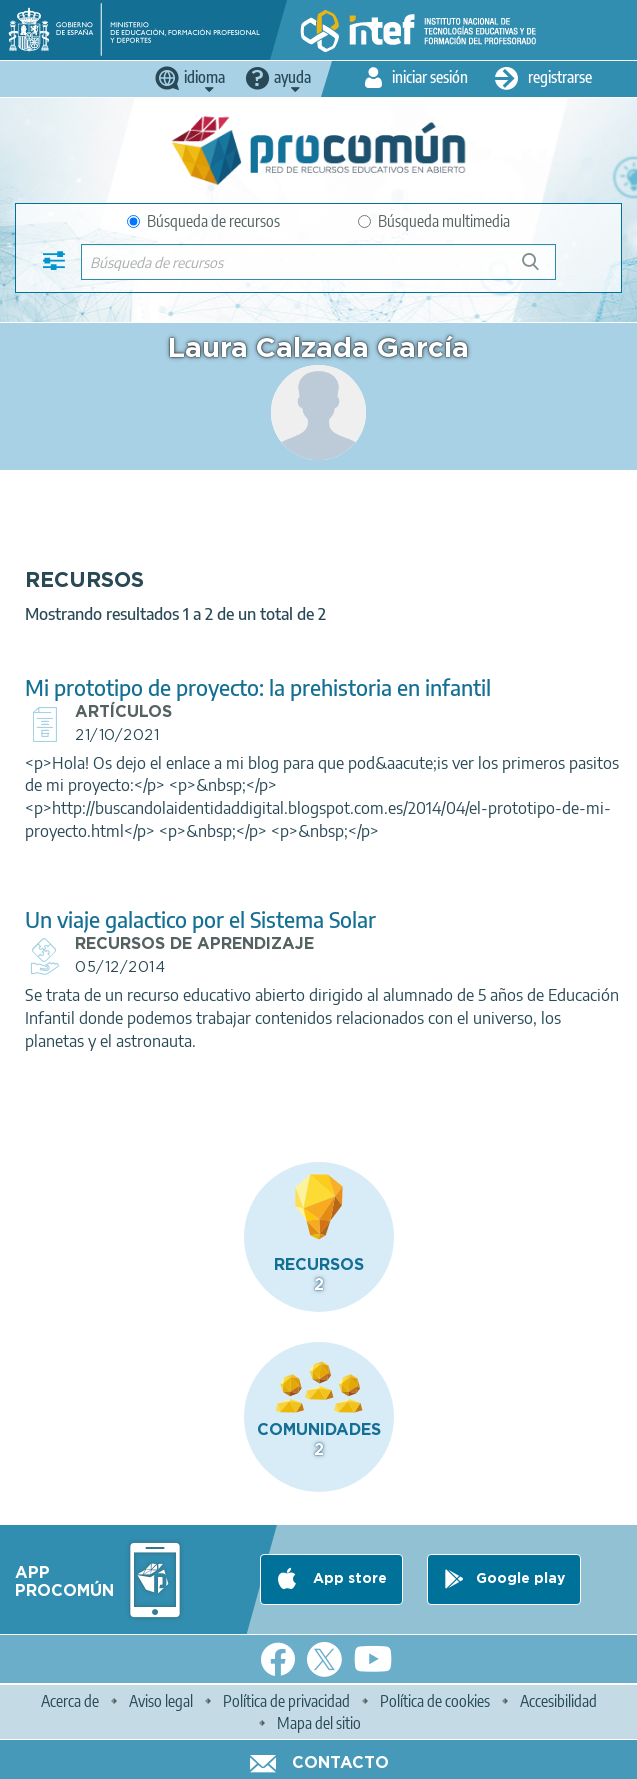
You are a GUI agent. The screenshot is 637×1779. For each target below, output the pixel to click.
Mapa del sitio (319, 1723)
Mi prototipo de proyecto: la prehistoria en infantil (258, 687)
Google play (520, 1579)
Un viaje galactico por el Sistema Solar (200, 919)
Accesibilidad (558, 1701)
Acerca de (70, 1701)
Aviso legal (161, 1701)
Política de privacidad (286, 1701)
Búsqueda (541, 269)
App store (348, 1579)
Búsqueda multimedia (434, 221)
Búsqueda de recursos (203, 221)
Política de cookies (435, 1701)
